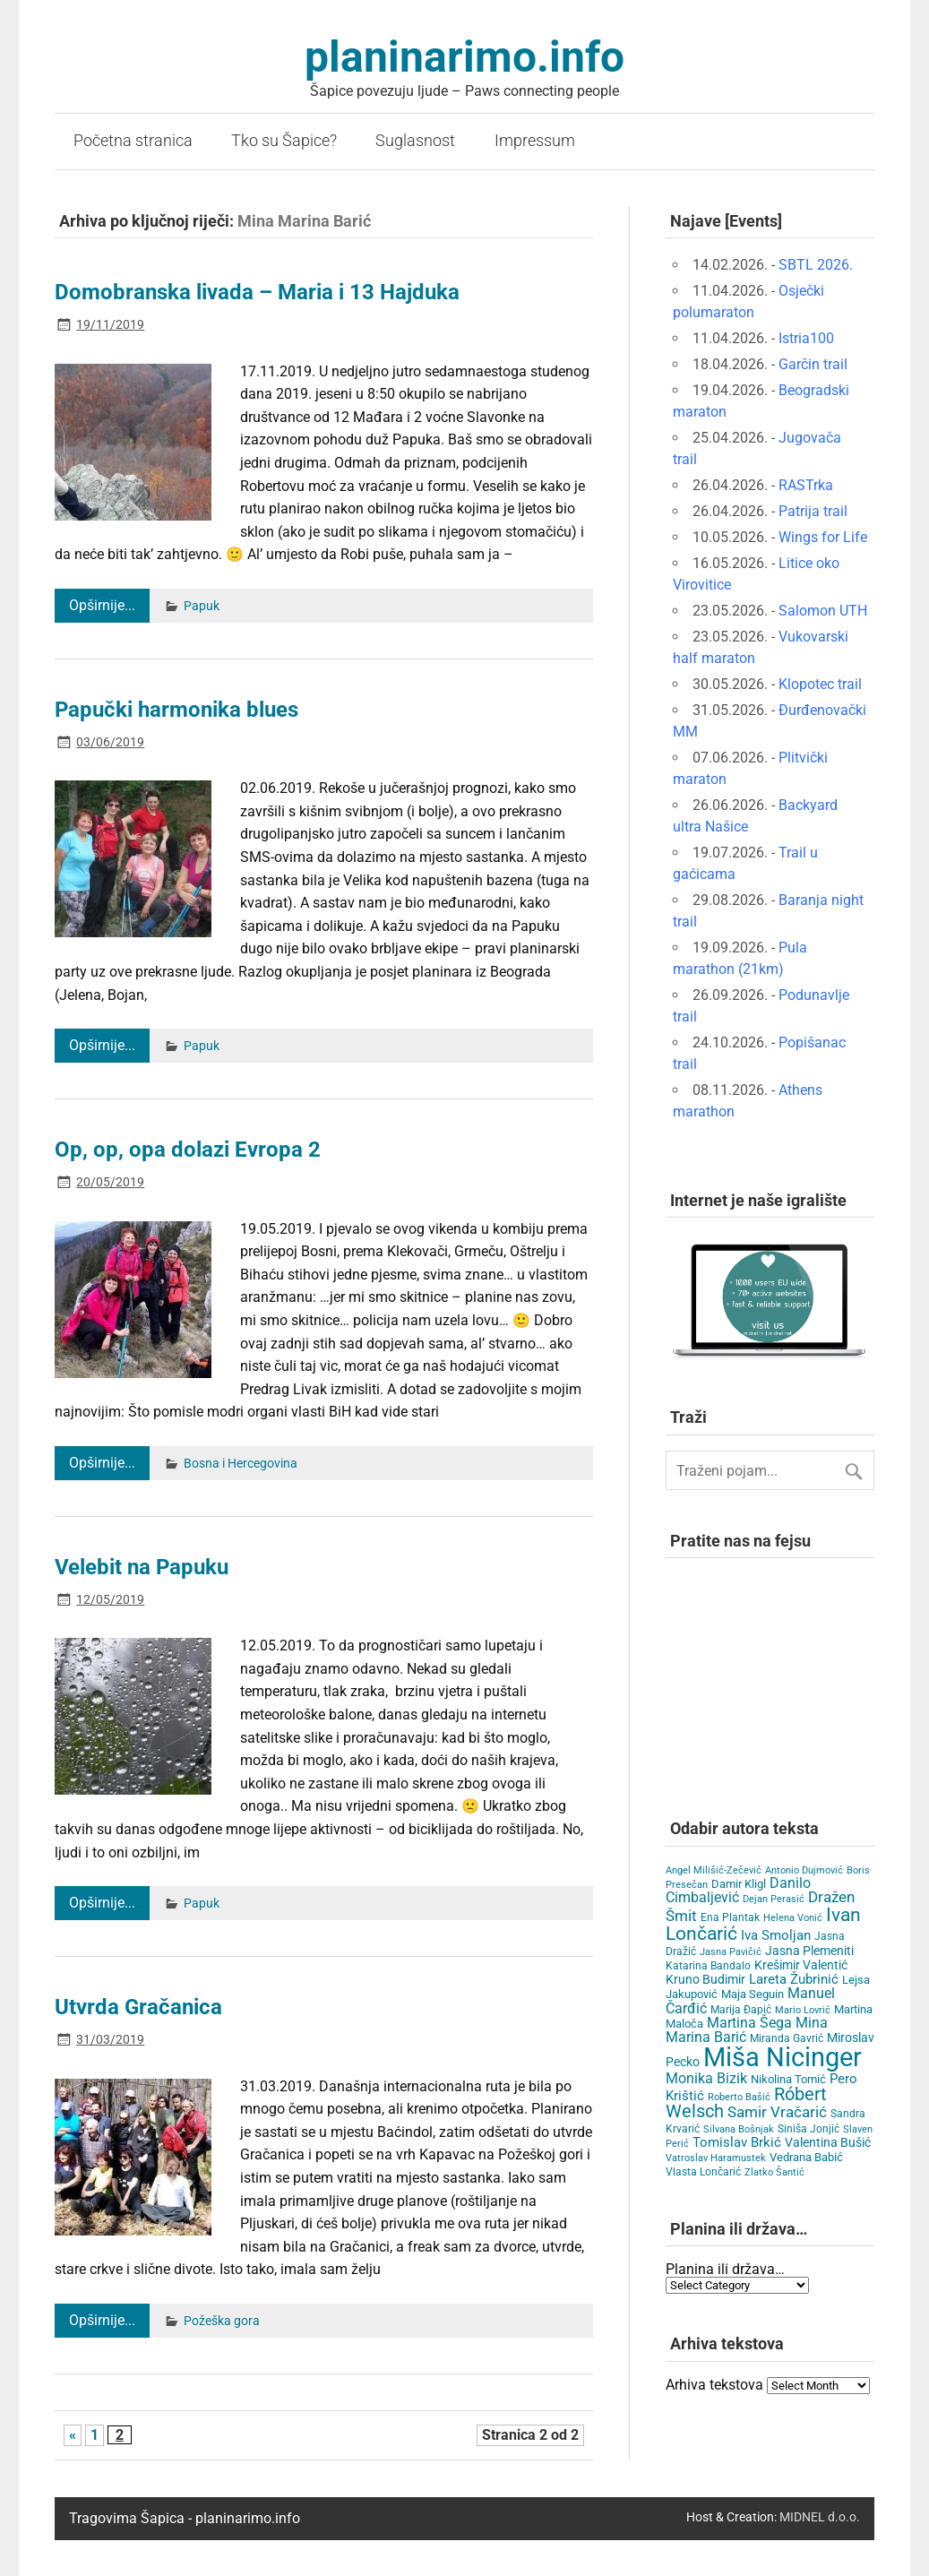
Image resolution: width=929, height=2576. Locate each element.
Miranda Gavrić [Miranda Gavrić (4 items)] (786, 2038)
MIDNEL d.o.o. (819, 2517)
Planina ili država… (725, 2269)
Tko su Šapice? (284, 141)
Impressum (535, 141)
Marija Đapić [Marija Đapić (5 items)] (740, 2009)
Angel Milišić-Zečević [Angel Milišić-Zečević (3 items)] (713, 1870)
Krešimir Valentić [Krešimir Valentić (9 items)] (800, 1965)
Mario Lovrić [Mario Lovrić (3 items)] (802, 2010)
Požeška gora (222, 2321)
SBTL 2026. (815, 264)
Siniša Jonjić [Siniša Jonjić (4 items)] (808, 2129)
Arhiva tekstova (714, 2384)
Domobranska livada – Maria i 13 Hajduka (257, 292)
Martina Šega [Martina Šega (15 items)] (749, 2022)
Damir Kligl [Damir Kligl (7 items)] (738, 1884)
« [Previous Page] (72, 2434)
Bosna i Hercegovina (240, 1463)
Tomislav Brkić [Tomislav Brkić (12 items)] (736, 2142)
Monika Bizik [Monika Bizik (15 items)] (706, 2078)
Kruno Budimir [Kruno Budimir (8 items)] (705, 1979)
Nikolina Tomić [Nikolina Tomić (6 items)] (788, 2079)
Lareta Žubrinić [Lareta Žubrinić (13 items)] (794, 1979)
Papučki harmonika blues (176, 709)
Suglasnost (415, 141)
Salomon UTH (822, 610)
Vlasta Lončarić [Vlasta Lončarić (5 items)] (703, 2172)
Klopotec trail (820, 684)
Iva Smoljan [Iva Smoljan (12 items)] (776, 1935)
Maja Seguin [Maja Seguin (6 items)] (752, 1994)
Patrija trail (812, 511)
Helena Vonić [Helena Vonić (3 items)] (792, 1918)
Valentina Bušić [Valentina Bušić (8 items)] (828, 2142)
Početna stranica (133, 141)
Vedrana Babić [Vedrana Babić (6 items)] (806, 2157)
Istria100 (806, 338)
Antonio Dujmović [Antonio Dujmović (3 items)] (804, 1870)
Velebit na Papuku (141, 1567)
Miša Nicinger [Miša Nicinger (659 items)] (782, 2057)
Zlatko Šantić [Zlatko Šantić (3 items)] (774, 2172)
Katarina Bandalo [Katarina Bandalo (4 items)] (708, 1966)
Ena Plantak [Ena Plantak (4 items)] (730, 1917)
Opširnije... (102, 605)
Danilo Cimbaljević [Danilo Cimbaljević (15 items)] (738, 1890)
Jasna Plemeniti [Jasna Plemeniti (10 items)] (809, 1951)
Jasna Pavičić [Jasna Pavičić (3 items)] (730, 1952)
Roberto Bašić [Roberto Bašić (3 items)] (739, 2097)
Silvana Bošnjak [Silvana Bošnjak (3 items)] (738, 2129)
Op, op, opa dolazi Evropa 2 (188, 1149)
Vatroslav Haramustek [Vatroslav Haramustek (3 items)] (716, 2158)
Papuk (201, 606)
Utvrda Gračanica (138, 2007)
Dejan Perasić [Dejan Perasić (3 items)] (773, 1899)
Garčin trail (812, 364)
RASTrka (805, 485)
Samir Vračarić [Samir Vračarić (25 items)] (777, 2112)
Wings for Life (822, 537)
